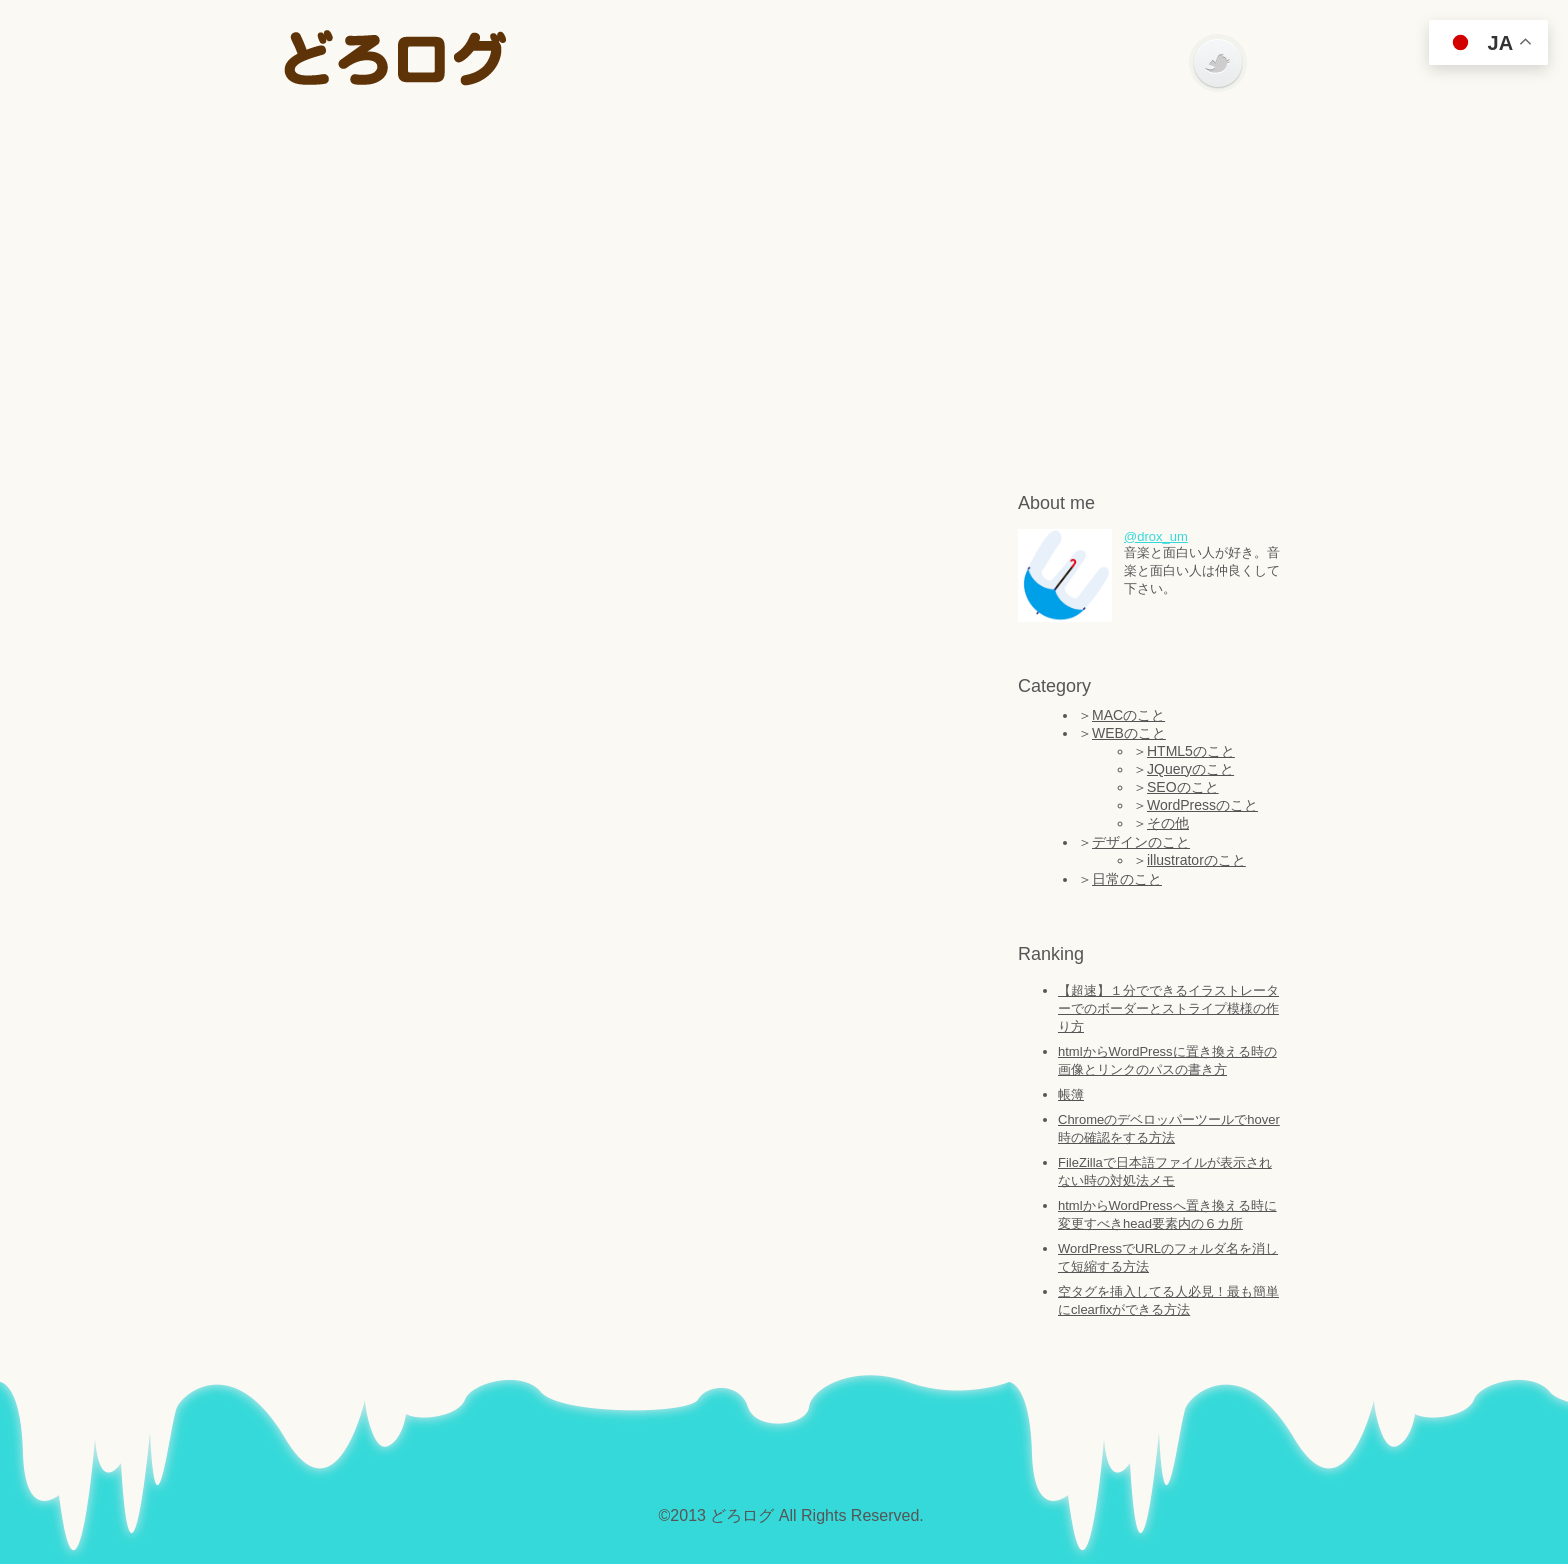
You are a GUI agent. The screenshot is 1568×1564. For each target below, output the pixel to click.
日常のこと (1127, 879)
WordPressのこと (1202, 805)
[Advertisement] (784, 280)
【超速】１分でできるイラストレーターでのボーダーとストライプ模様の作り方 (1168, 1008)
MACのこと (1128, 715)
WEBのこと (1129, 733)
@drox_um (1156, 536)
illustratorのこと (1196, 860)
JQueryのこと (1190, 769)
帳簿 (1071, 1094)
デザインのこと (1141, 842)
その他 (1168, 823)
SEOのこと (1183, 787)
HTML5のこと (1191, 751)
